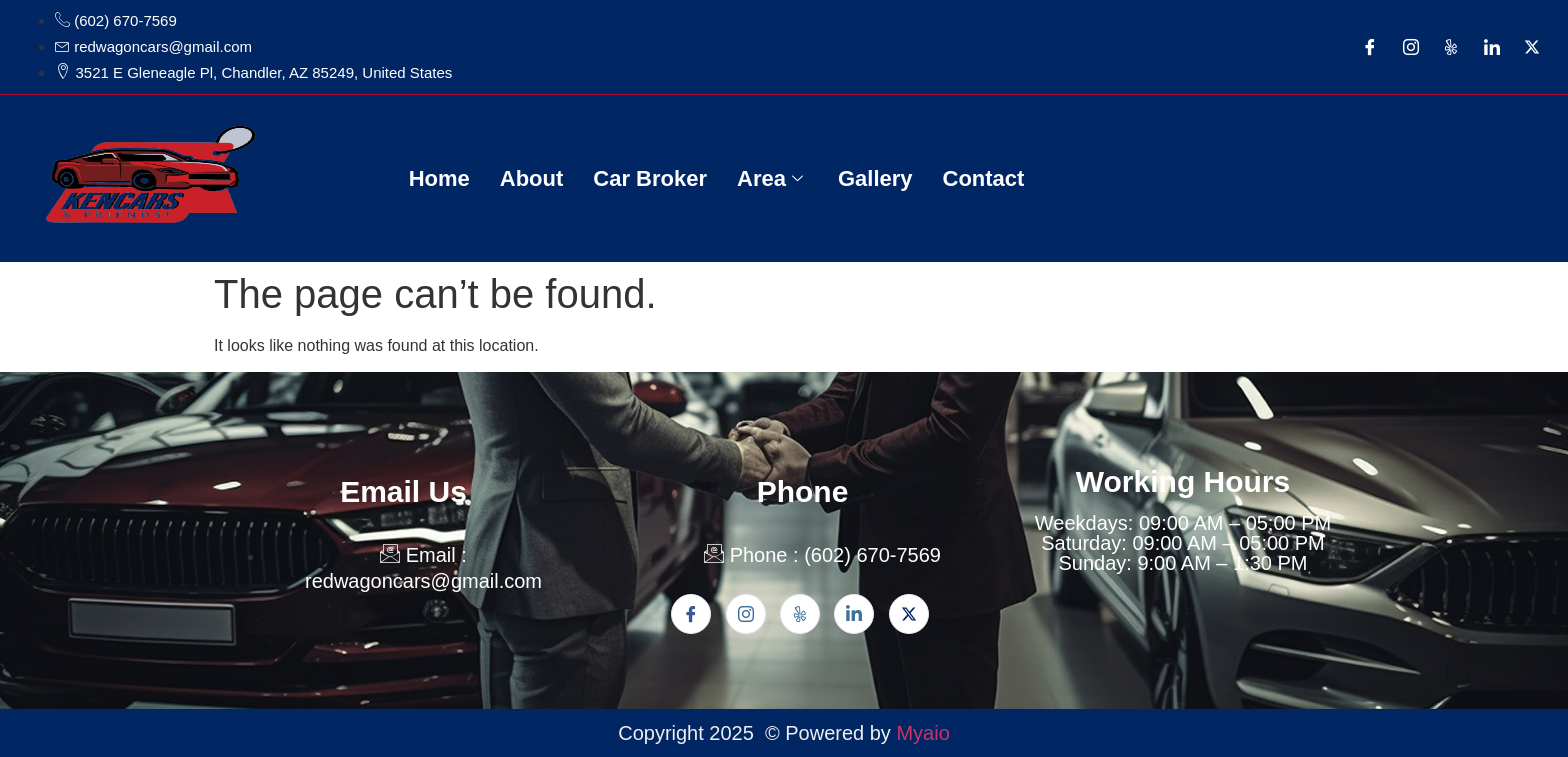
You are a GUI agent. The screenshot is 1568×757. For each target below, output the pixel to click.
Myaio (922, 733)
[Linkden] (854, 614)
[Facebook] (1370, 47)
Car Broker (650, 178)
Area (772, 178)
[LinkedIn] (1492, 47)
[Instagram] (1411, 47)
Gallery (875, 178)
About (532, 178)
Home (439, 178)
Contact (984, 178)
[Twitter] (1532, 47)
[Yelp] (1451, 47)
